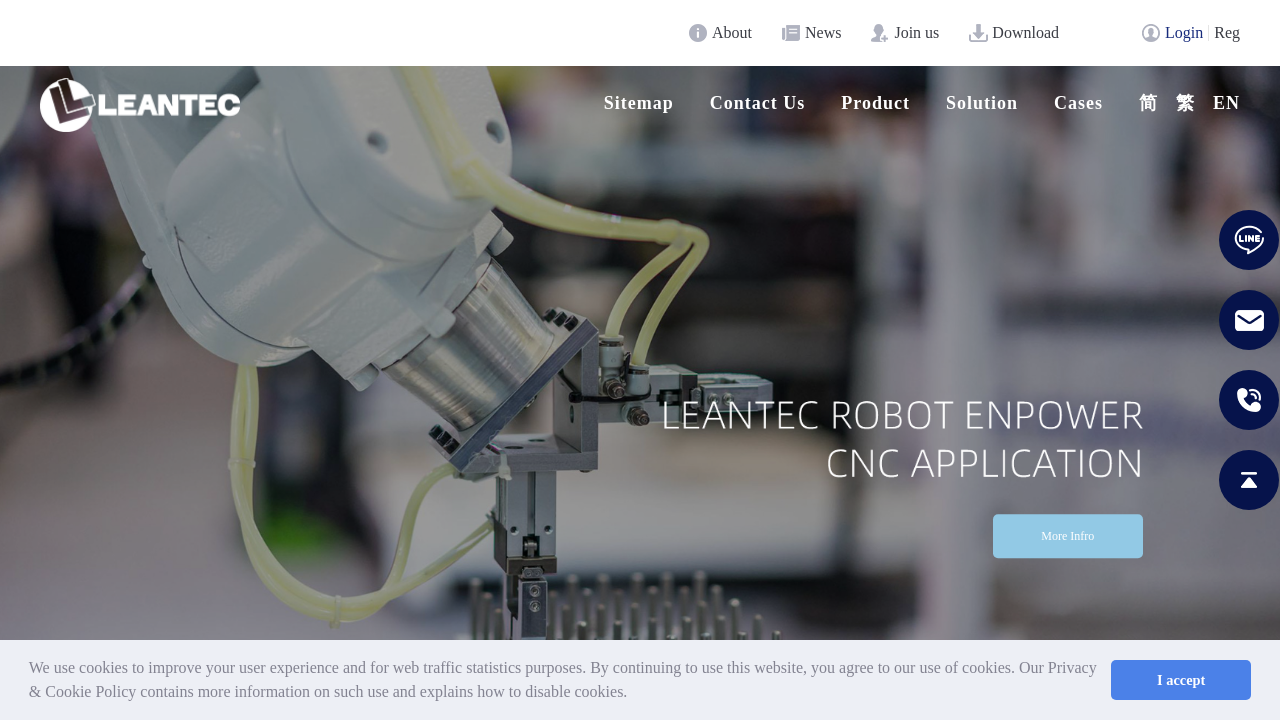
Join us (916, 32)
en (1226, 103)
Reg (1227, 32)
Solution (982, 103)
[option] (640, 388)
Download (1025, 32)
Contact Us (758, 103)
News (823, 32)
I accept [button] (1181, 680)
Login (1184, 32)
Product (875, 103)
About (732, 32)
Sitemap (639, 103)
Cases (1078, 103)
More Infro (1067, 537)
